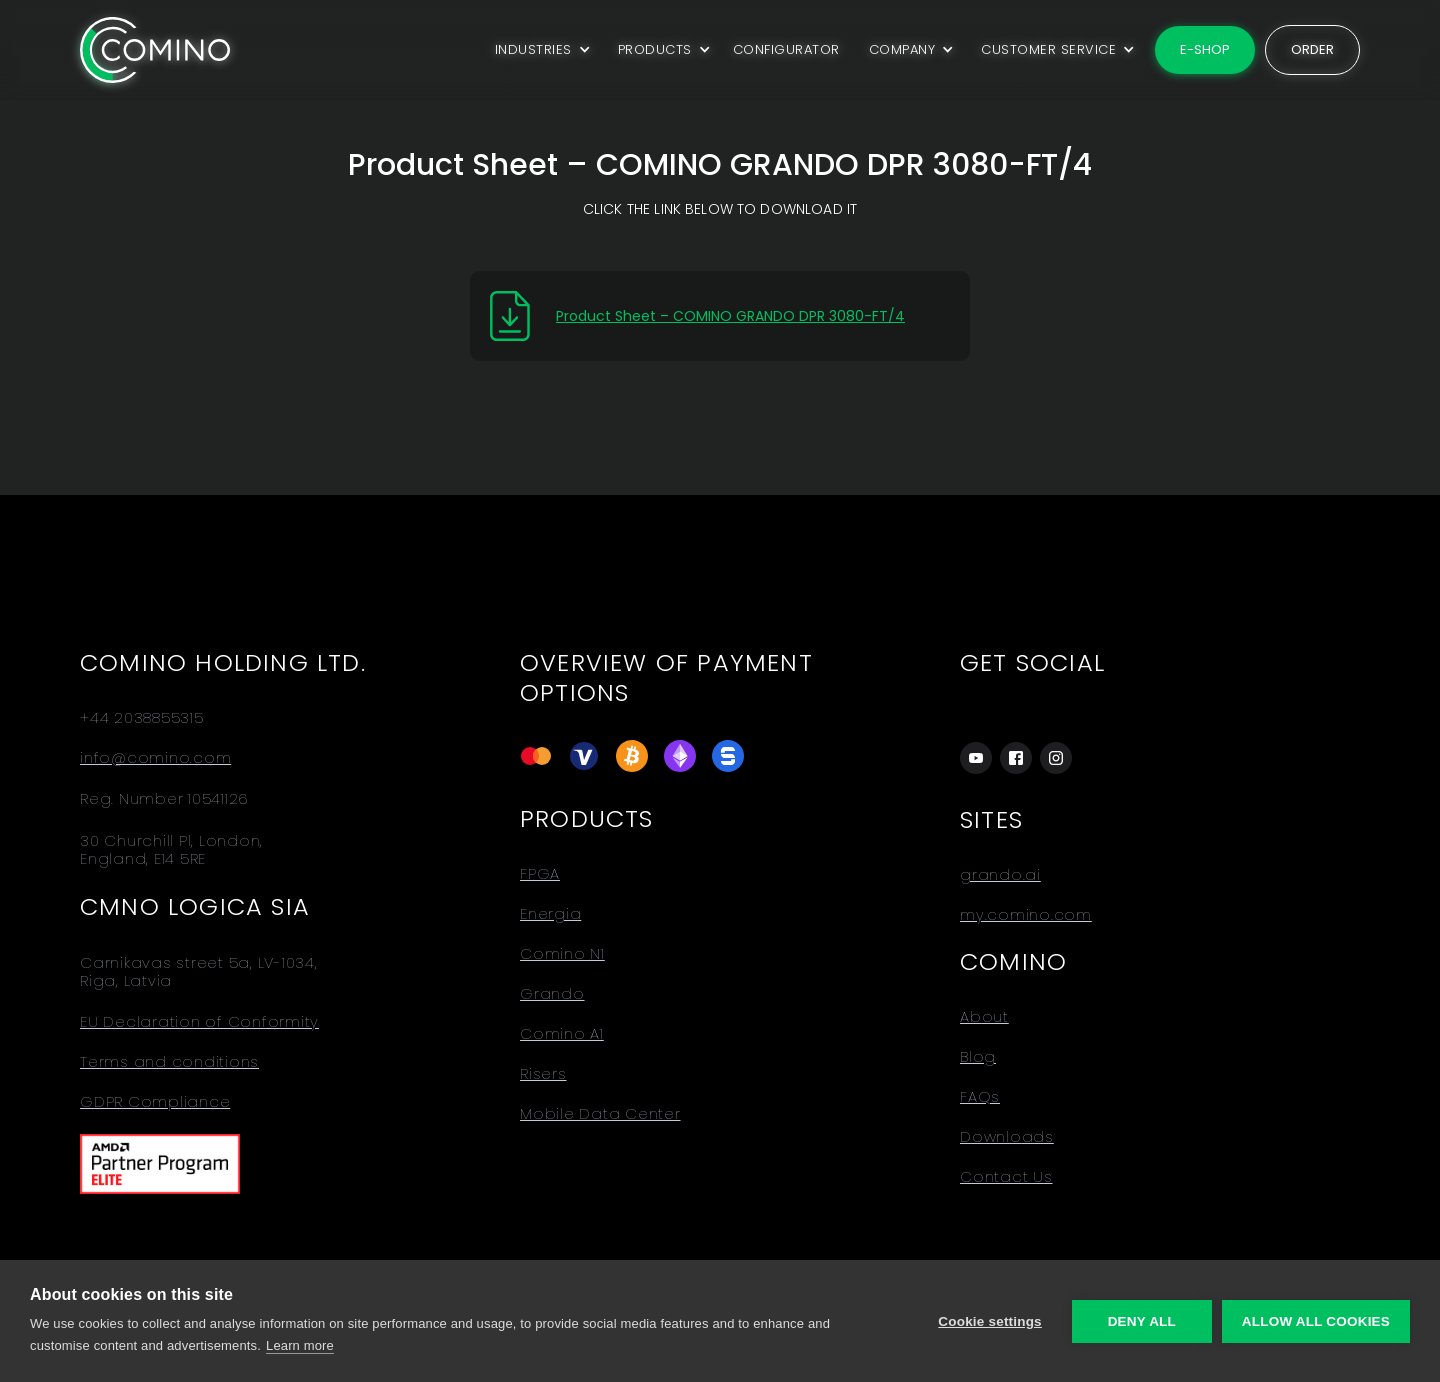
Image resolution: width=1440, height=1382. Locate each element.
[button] (539, 50)
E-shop (1205, 49)
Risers (543, 1074)
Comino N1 (562, 954)
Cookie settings (990, 1321)
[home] (155, 49)
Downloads (1007, 1137)
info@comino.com (155, 758)
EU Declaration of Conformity (199, 1022)
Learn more (300, 1345)
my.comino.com (1026, 915)
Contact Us (1006, 1177)
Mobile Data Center (600, 1114)
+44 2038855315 (142, 718)
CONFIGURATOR (786, 49)
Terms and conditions (169, 1062)
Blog (978, 1057)
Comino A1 (562, 1034)
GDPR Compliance (155, 1102)
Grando (552, 994)
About (984, 1017)
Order (1312, 49)
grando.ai (1000, 875)
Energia (550, 914)
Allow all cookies (1316, 1321)
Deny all (1142, 1321)
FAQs (980, 1097)
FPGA (540, 874)
